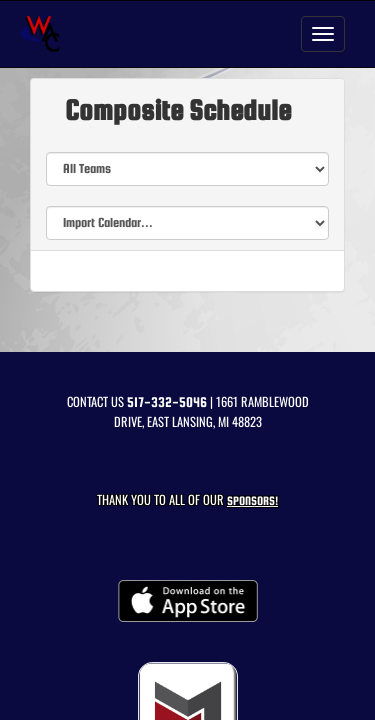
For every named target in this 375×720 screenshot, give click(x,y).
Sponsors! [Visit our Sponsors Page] (252, 500)
